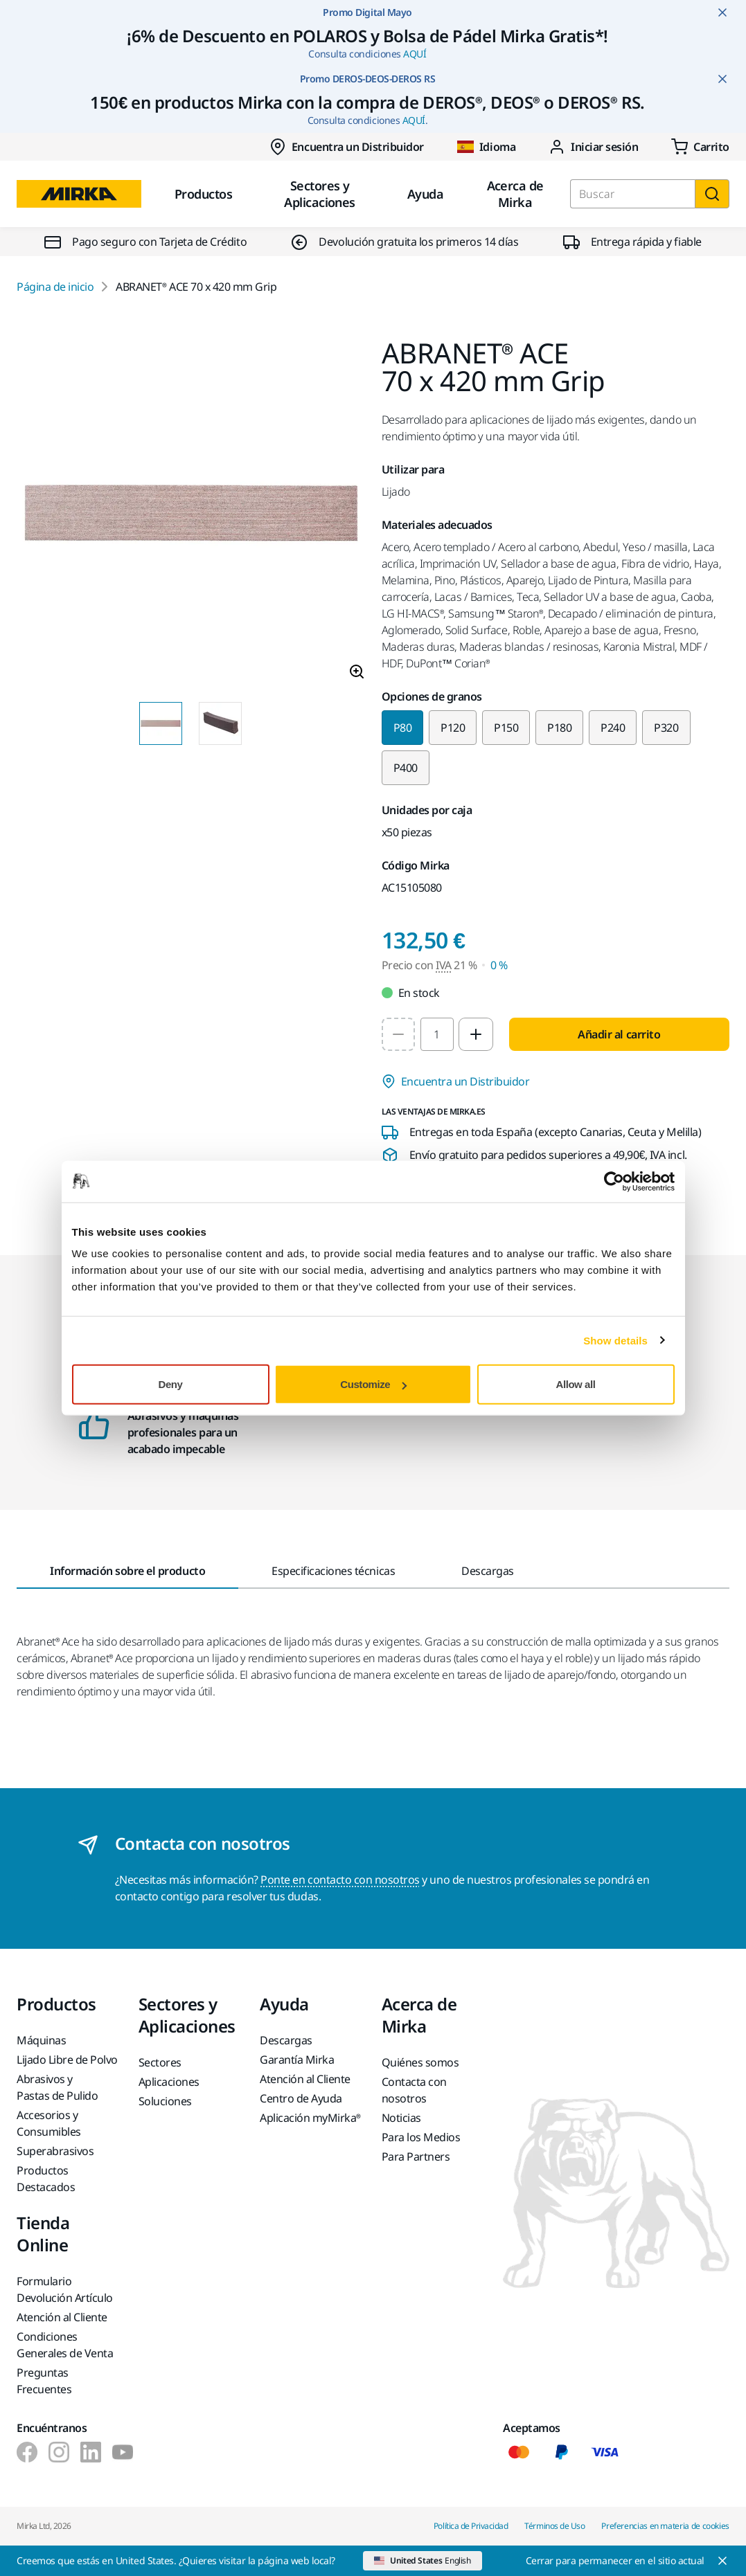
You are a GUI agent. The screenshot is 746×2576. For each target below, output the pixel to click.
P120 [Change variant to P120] (453, 727)
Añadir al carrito (619, 1034)
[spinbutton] (437, 1034)
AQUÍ (414, 53)
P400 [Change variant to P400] (405, 767)
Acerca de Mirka (515, 193)
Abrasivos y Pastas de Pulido (57, 2087)
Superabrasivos (55, 2151)
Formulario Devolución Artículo (65, 2289)
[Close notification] (722, 12)
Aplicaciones (169, 2081)
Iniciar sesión (593, 146)
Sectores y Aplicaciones (319, 193)
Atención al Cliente (305, 2079)
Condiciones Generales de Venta (65, 2345)
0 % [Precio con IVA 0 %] (499, 965)
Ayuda (425, 194)
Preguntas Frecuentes (44, 2381)
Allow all (576, 1384)
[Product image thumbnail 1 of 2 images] (160, 723)
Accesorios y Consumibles (49, 2123)
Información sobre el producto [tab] (127, 1570)
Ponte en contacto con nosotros (340, 1879)
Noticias (401, 2117)
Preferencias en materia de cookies (665, 2526)
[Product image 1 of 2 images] (191, 515)
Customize (373, 1384)
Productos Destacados (46, 2179)
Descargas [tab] (487, 1570)
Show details (615, 1340)
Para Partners (416, 2156)
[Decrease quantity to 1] (398, 1034)
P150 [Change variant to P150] (506, 727)
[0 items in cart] (700, 146)
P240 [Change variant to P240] (613, 727)
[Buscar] (712, 193)
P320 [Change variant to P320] (666, 727)
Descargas (286, 2040)
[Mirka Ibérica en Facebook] (27, 2452)
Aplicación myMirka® (310, 2117)
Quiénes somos (420, 2062)
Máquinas (41, 2040)
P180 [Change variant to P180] (559, 727)
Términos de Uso (554, 2526)
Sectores (160, 2062)
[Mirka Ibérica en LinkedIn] (90, 2452)
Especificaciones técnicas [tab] (333, 1570)
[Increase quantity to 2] (475, 1034)
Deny (171, 1384)
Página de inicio (55, 286)
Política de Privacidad (471, 2526)
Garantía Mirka (297, 2059)
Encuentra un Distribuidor (346, 146)
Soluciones (165, 2101)
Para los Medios (421, 2137)
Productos (203, 194)
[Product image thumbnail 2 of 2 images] (220, 723)
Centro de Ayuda (301, 2098)
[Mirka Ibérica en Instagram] (58, 2452)
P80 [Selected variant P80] (402, 727)
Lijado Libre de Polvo (67, 2059)
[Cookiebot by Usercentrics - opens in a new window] (614, 1181)
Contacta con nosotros (414, 2090)
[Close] (627, 2561)
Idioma (486, 146)
